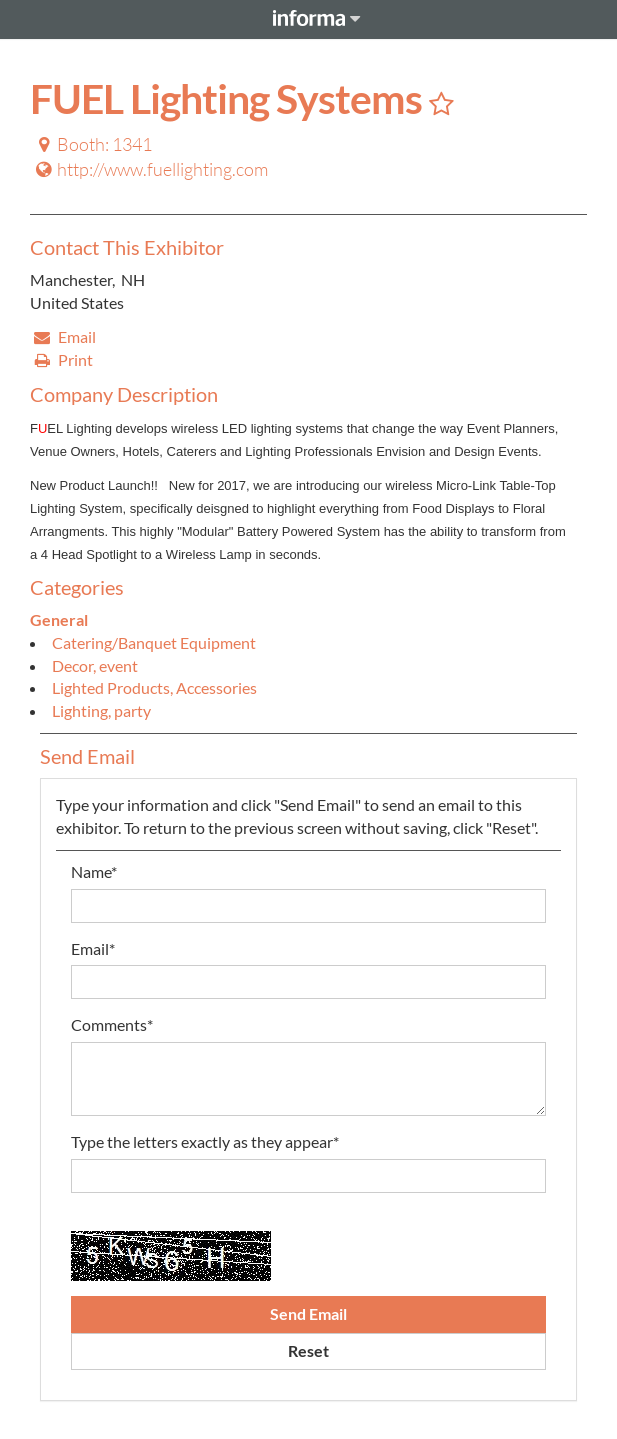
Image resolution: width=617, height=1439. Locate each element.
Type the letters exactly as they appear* (205, 1141)
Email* (93, 948)
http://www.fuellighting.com (150, 169)
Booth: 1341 (92, 144)
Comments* (112, 1024)
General (59, 619)
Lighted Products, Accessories (154, 687)
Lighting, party (101, 710)
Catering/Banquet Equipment (154, 642)
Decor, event (95, 665)
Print (62, 359)
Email (64, 336)
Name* (94, 871)
